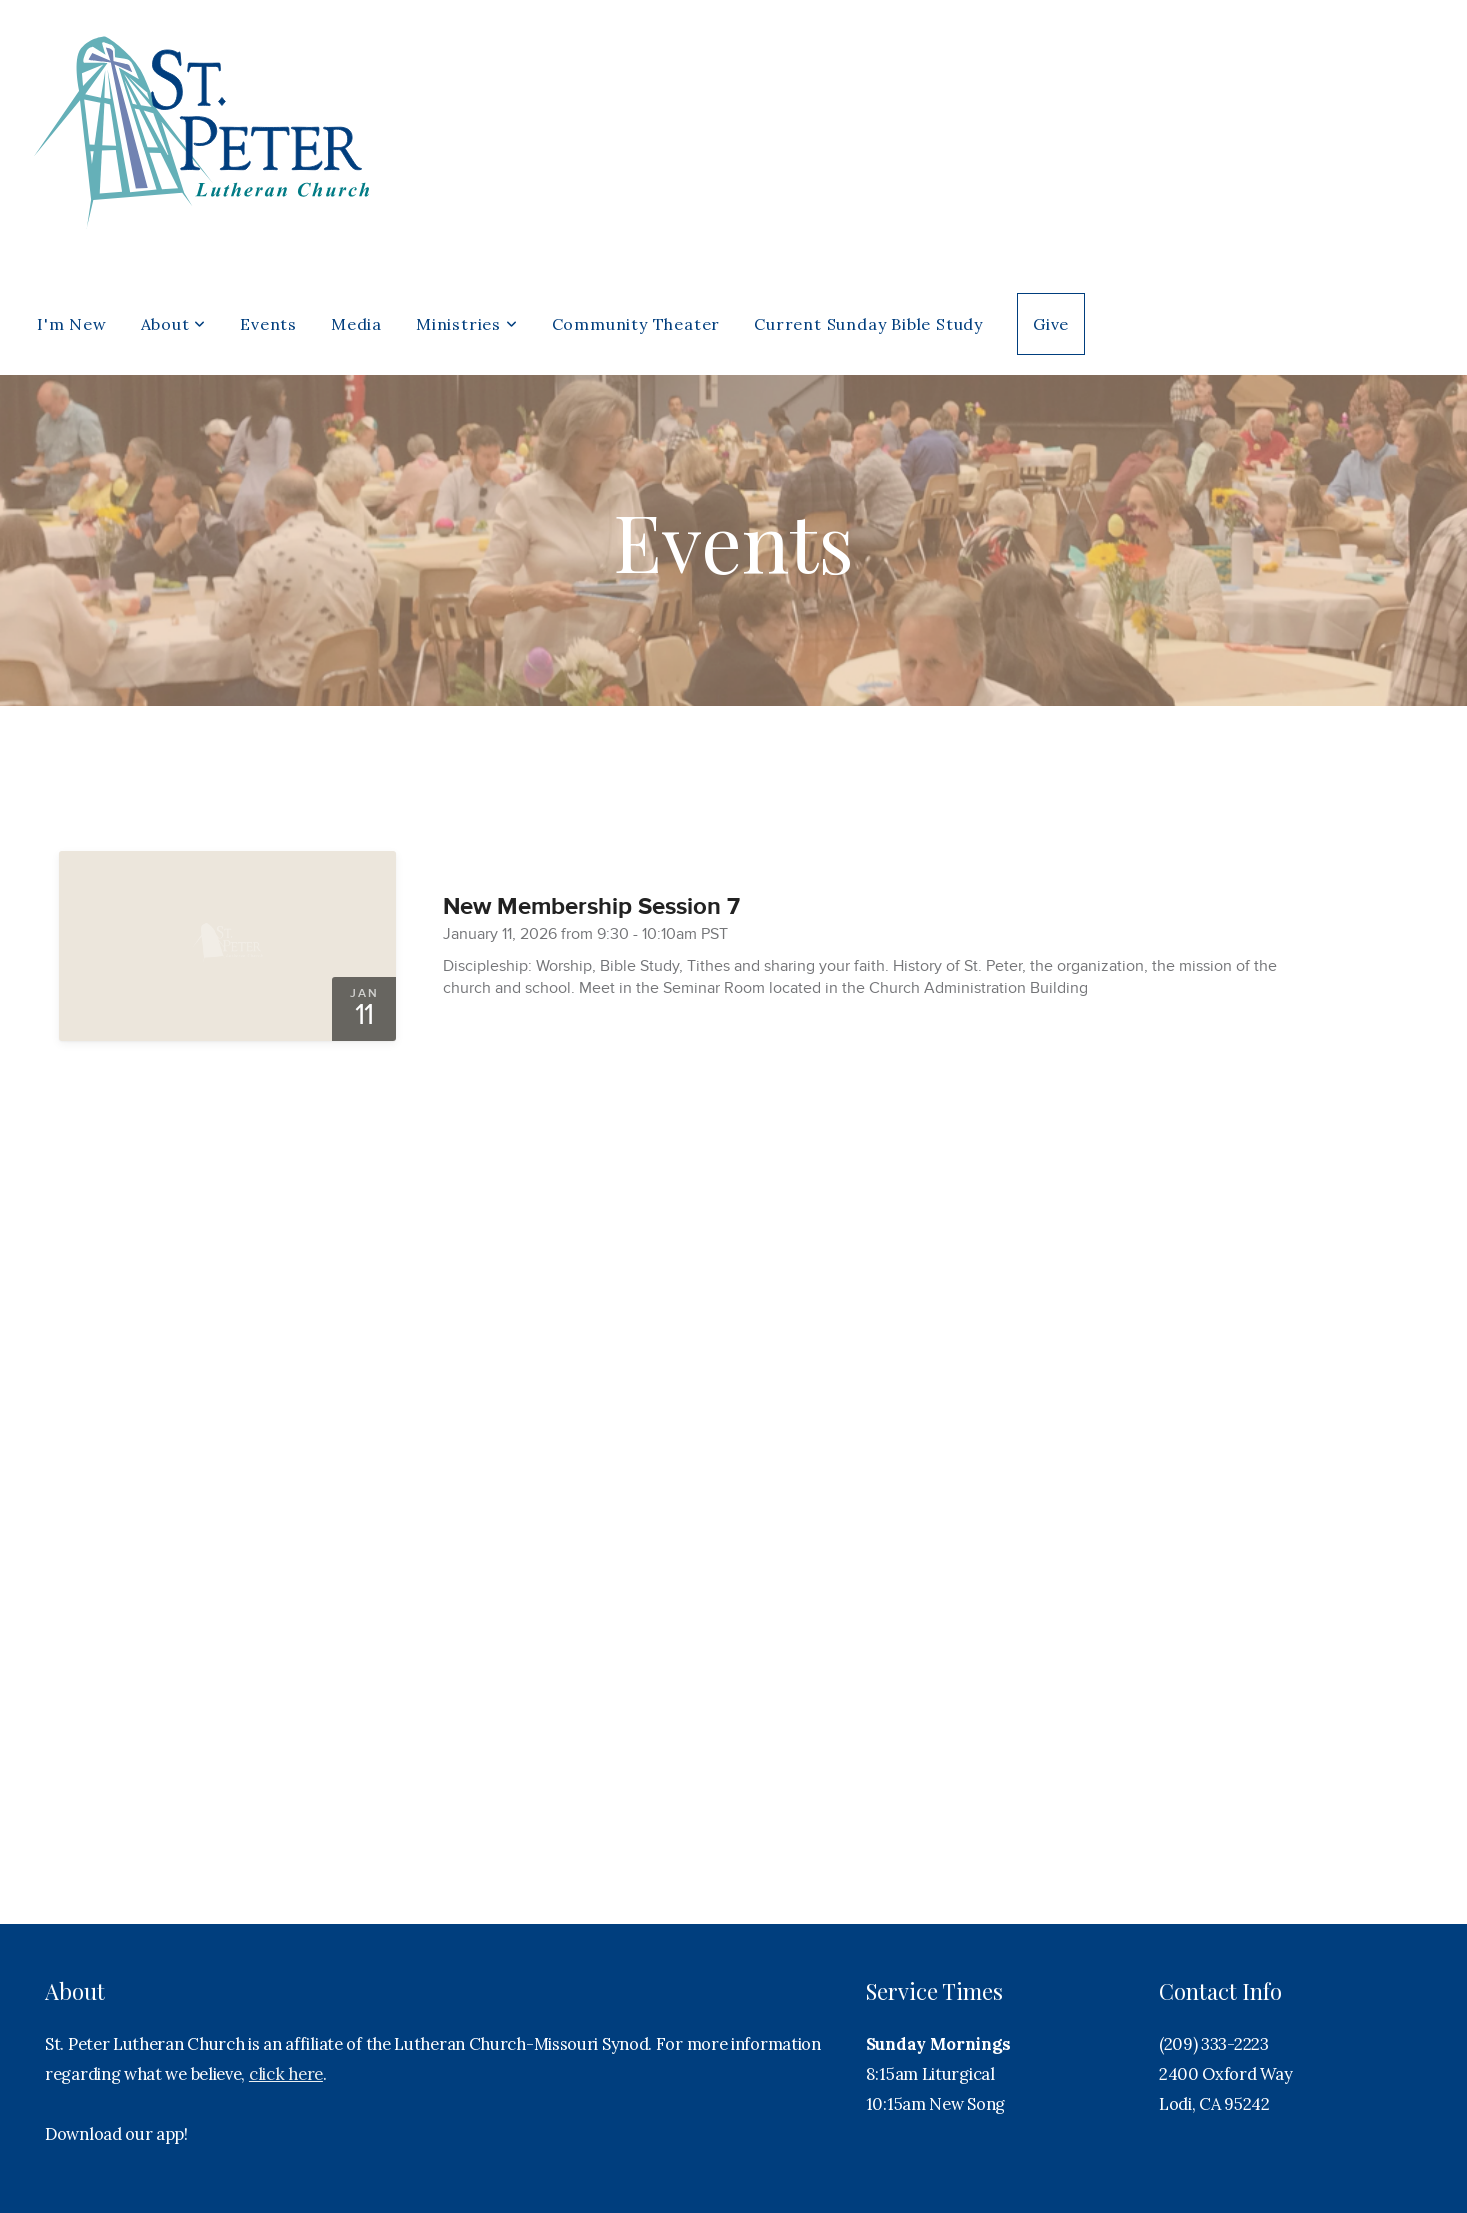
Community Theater (636, 324)
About (174, 324)
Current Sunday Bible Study (868, 324)
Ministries (467, 324)
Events (268, 324)
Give (1051, 324)
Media (356, 324)
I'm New (72, 324)
